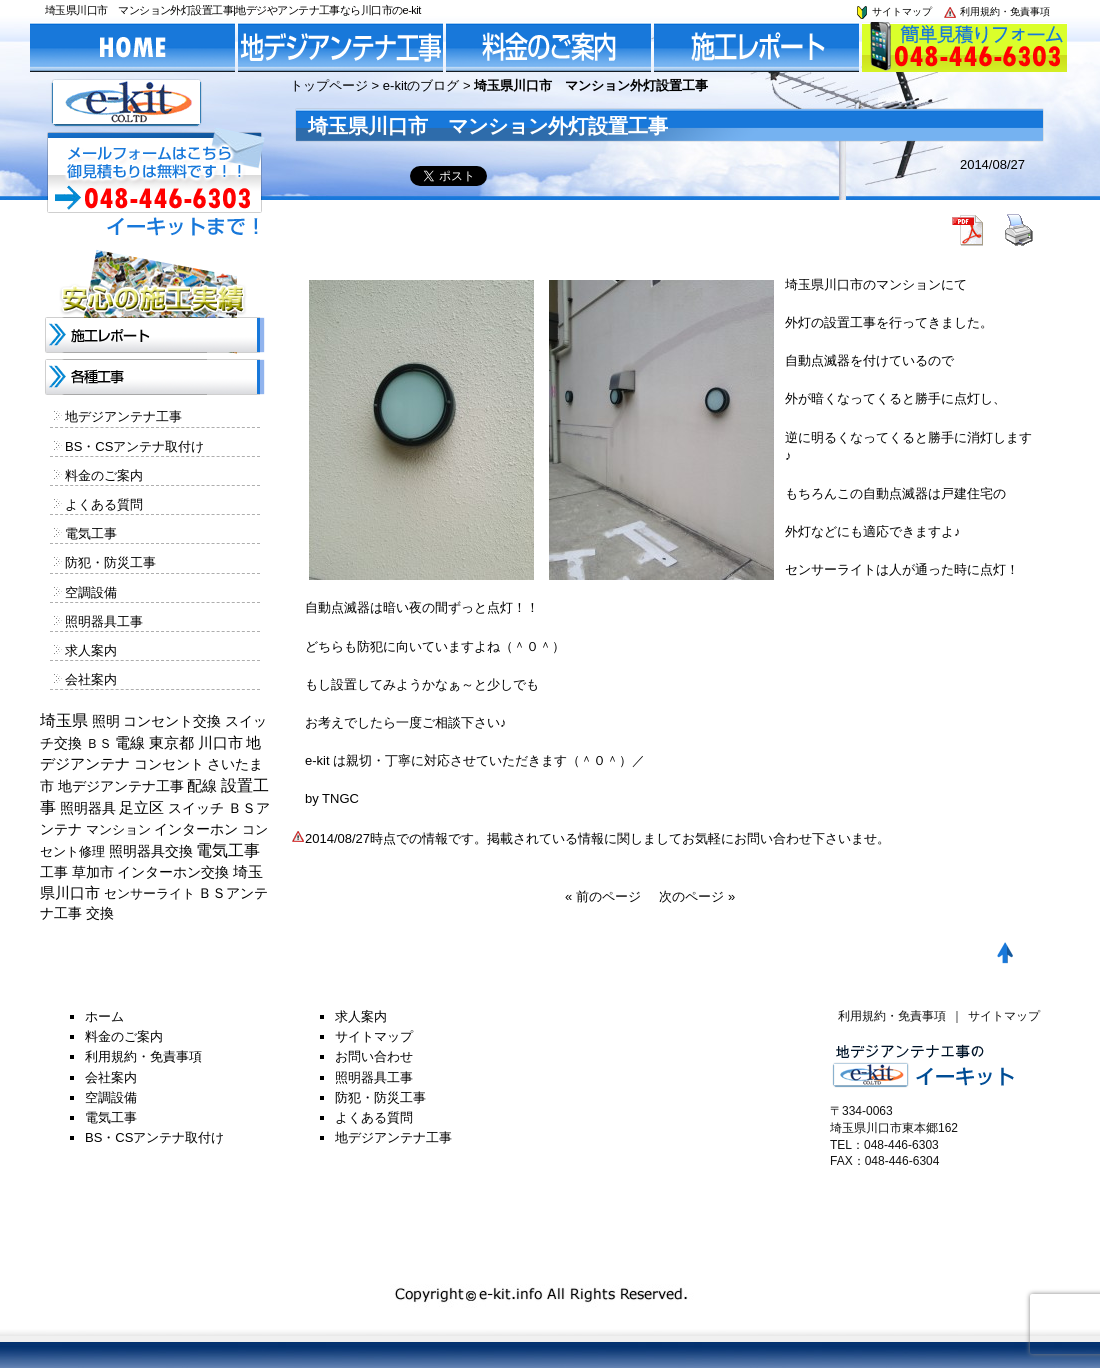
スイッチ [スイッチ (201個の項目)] (196, 808)
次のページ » (697, 896)
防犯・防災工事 (110, 562)
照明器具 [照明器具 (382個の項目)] (88, 808)
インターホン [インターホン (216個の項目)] (196, 829)
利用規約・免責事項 (996, 11)
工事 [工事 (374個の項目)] (54, 872)
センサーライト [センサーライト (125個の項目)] (149, 893)
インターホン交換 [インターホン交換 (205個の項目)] (173, 872)
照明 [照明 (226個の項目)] (106, 721)
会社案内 (91, 679)
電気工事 (91, 533)
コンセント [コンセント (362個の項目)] (169, 764)
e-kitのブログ (421, 85)
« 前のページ (603, 896)
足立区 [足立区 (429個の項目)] (141, 808)
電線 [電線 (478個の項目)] (130, 743)
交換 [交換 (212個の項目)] (100, 913)
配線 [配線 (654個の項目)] (202, 785)
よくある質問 (104, 504)
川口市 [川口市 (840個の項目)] (220, 742)
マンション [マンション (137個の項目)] (118, 829)
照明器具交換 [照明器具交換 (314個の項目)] (151, 851)
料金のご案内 (104, 475)
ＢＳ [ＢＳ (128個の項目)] (99, 743)
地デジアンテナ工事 (123, 416)
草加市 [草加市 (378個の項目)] (93, 872)
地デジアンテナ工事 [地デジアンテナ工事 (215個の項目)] (121, 786)
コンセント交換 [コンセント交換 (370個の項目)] (172, 721)
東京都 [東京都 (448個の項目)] (171, 743)
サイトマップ (893, 11)
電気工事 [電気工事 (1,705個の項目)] (228, 850)
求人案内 (91, 650)
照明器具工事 (104, 621)
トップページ (329, 85)
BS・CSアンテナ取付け (134, 446)
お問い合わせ (374, 1056)
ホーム (104, 1016)
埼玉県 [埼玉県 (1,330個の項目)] (64, 720)
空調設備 (91, 592)
